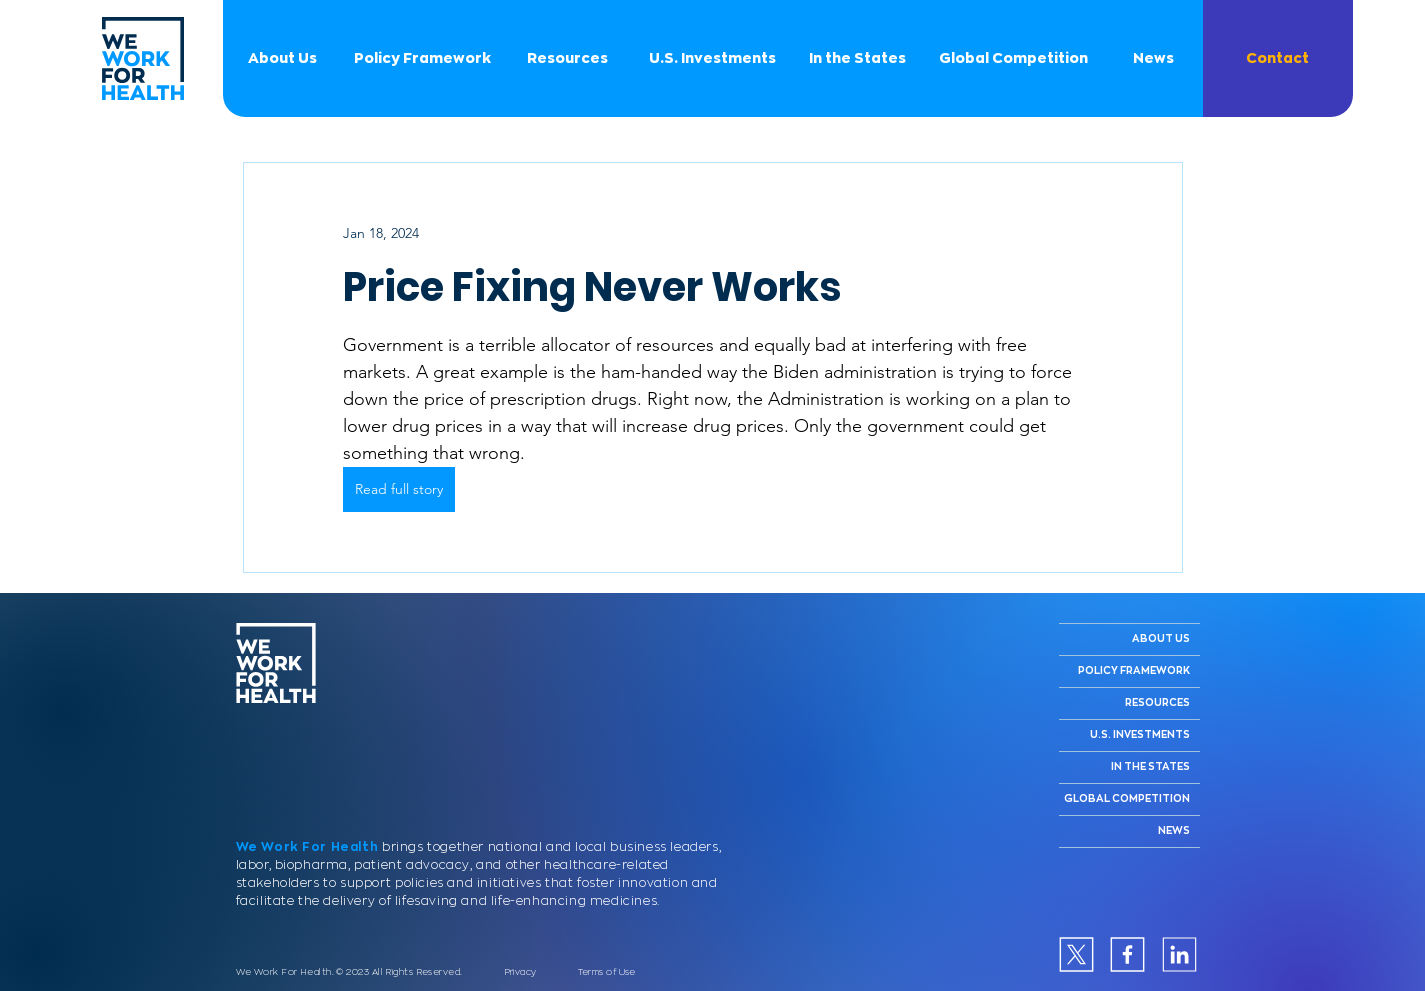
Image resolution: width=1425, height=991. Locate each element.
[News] (1154, 58)
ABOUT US (1161, 639)
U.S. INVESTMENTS (1140, 735)
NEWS (1174, 831)
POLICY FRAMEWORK (1134, 671)
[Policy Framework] (423, 58)
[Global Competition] (1014, 58)
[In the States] (858, 58)
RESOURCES (1157, 703)
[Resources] (568, 58)
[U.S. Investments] (713, 58)
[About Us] (283, 58)
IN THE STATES (1150, 767)
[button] (1278, 58)
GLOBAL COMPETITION (1127, 799)
